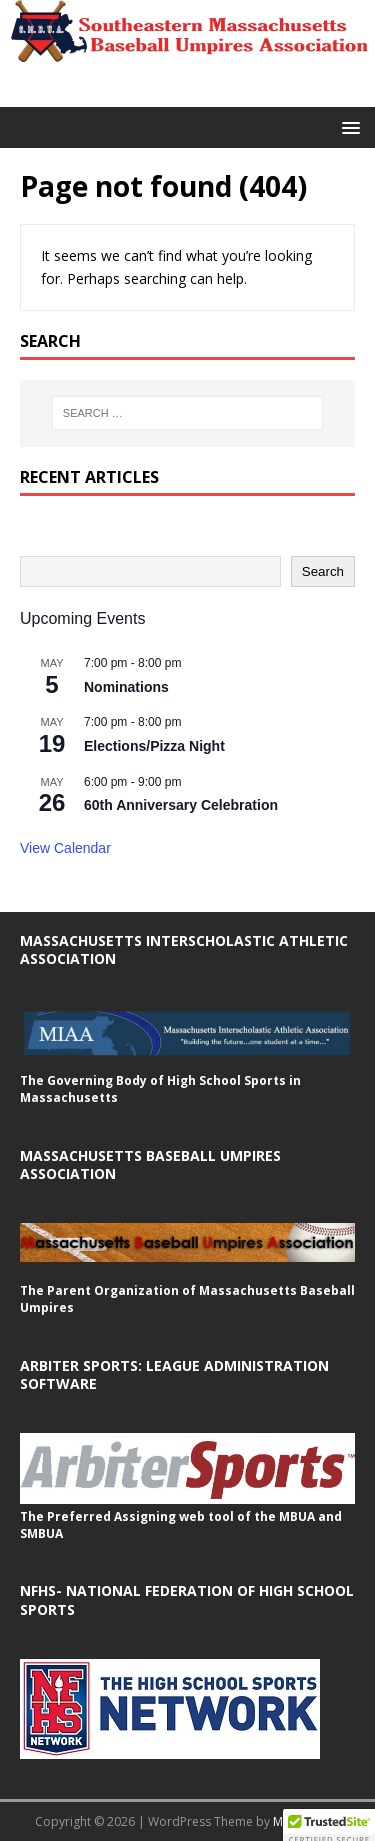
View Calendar (65, 848)
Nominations (126, 687)
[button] (347, 126)
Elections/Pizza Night (154, 746)
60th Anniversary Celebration (181, 805)
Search (323, 571)
